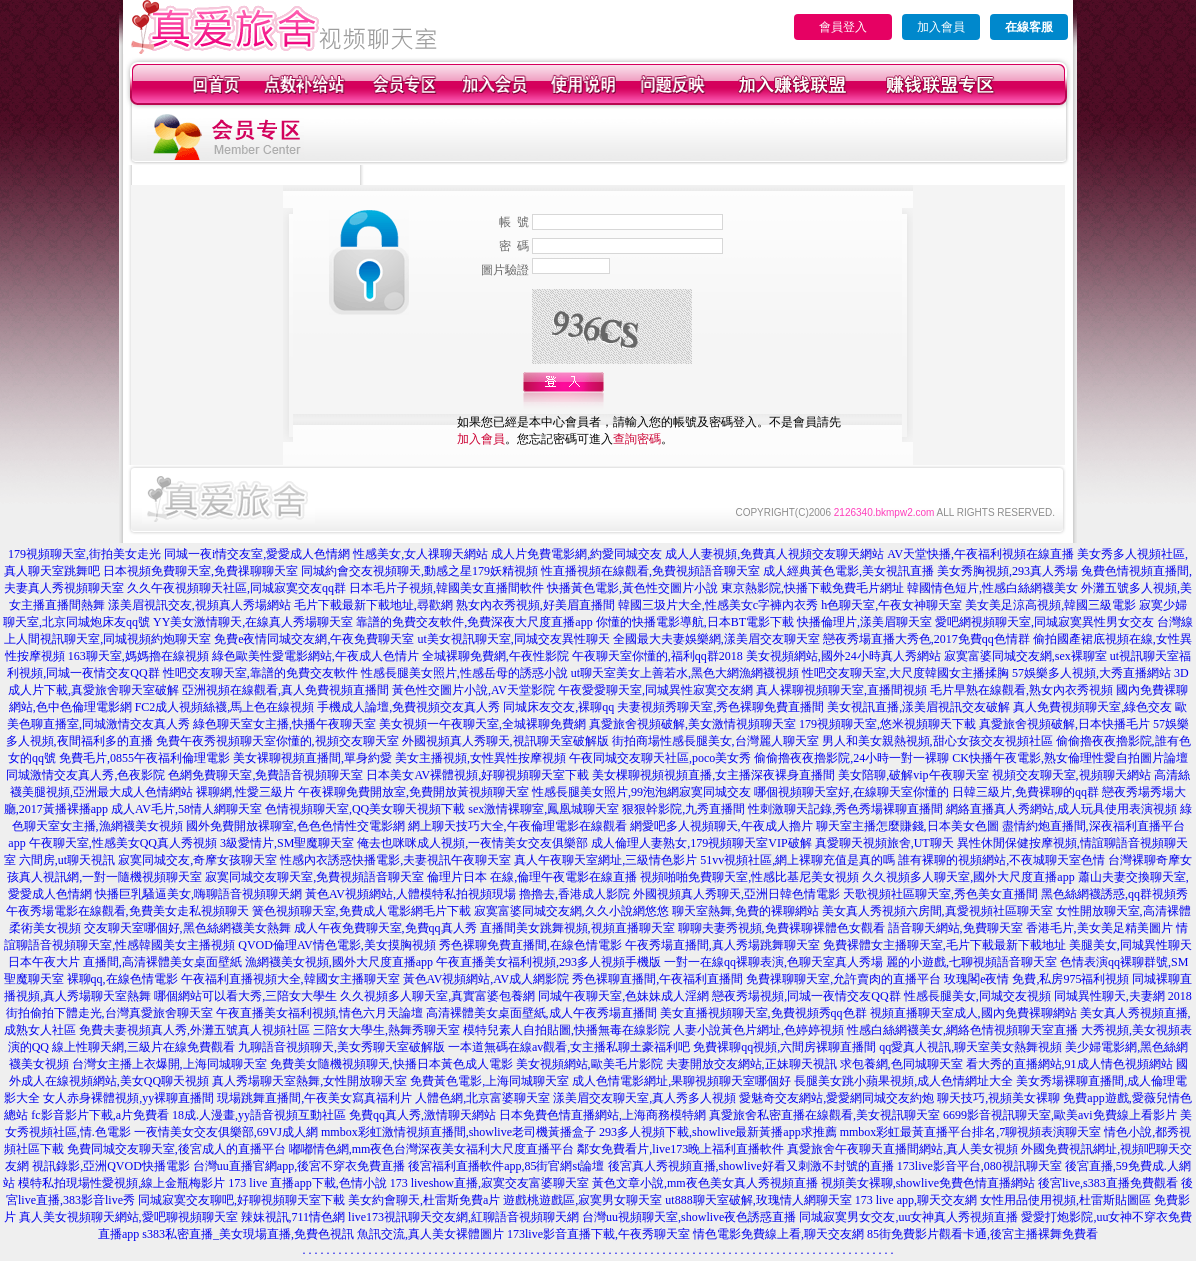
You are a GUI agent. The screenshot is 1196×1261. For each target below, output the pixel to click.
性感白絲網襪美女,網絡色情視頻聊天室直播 (962, 1030)
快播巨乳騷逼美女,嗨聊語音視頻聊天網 (198, 894)
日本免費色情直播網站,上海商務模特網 (602, 1115)
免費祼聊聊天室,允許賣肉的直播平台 (843, 979)
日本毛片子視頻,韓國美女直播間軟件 (446, 588)
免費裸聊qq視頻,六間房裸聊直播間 (784, 1047)
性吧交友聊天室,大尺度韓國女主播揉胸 (905, 673)
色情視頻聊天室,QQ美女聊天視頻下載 (365, 809)
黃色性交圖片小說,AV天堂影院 (473, 690)
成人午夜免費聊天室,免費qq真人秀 (385, 928)
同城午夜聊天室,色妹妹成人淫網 (623, 996)
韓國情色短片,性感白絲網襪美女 (992, 588)
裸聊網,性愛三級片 (245, 792)
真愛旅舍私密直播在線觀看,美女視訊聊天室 (824, 1115)
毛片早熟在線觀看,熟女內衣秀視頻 (1021, 690)
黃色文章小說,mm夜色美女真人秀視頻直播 (705, 1183)
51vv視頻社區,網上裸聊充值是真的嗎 (797, 860)
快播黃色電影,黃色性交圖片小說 (632, 588)
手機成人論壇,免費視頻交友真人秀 (408, 707)
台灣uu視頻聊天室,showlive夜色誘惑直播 (689, 1217)
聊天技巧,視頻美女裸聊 (998, 1098)
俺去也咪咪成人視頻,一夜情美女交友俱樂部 (472, 843)
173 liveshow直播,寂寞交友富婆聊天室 (489, 1183)
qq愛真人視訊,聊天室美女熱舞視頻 (970, 1047)
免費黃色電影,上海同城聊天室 (489, 1081)
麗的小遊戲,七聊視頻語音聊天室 (971, 962)
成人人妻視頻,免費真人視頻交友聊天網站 (774, 554)
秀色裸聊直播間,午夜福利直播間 (657, 979)
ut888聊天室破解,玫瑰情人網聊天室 (758, 1200)
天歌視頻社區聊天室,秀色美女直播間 (940, 894)
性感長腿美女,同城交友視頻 (977, 996)
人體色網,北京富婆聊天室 (482, 1098)
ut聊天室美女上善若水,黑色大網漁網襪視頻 (685, 673)
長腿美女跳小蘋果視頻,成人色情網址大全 (903, 1081)
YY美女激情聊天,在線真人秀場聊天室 (253, 622)
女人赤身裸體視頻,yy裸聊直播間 (128, 1098)
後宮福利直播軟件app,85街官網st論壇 (506, 1166)
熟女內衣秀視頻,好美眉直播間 (535, 605)
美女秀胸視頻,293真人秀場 (1007, 571)
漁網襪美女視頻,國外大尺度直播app (339, 962)
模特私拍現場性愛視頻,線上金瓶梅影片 (121, 1183)
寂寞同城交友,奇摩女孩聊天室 (197, 860)
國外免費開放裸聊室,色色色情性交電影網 (295, 826)
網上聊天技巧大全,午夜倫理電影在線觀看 (517, 826)
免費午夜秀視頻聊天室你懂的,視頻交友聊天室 (277, 741)
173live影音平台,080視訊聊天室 (979, 1166)
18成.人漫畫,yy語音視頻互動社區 (259, 1115)
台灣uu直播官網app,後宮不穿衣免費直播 (299, 1166)
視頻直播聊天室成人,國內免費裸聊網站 (973, 1013)
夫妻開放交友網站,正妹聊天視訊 (751, 1064)
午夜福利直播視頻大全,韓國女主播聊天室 (290, 979)
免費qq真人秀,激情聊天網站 (422, 1115)
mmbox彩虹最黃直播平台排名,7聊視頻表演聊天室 (971, 1132)
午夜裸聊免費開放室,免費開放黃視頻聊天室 (413, 792)
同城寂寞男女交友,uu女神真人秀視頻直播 (908, 1217)
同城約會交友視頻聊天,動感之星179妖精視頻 (419, 571)
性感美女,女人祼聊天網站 (420, 554)
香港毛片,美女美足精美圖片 (1099, 928)
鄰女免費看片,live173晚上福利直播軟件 (680, 1149)
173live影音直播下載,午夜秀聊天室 (598, 1234)
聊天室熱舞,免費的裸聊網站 (745, 911)
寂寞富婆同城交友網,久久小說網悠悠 (571, 911)
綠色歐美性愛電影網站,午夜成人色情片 (315, 656)
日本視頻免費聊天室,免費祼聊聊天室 (200, 571)
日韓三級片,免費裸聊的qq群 (1025, 792)
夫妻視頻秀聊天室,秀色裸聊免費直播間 (720, 707)
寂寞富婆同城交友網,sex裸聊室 (1025, 656)
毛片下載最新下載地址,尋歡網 (373, 605)
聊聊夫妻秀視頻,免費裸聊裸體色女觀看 (781, 928)
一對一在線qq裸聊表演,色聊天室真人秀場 (773, 962)
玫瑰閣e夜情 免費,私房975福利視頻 (1036, 979)
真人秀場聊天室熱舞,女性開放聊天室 (309, 1081)
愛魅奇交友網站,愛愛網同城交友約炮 (836, 1098)
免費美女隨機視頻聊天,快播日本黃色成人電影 (391, 1064)
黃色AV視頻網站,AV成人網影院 (486, 979)
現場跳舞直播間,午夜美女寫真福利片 (314, 1098)
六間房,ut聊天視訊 (67, 860)
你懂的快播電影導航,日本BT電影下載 (695, 622)
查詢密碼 (637, 439)
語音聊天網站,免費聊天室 (955, 928)
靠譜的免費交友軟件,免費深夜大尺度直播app (474, 622)
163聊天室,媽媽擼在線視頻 (138, 656)
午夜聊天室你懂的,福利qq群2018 (657, 656)
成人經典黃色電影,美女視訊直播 (848, 571)
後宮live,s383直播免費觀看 (1108, 1183)
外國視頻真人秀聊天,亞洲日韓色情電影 (736, 894)
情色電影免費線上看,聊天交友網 (778, 1234)
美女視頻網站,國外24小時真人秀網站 (843, 656)
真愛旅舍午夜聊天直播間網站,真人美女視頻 (902, 1149)
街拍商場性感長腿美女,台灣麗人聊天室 (715, 741)
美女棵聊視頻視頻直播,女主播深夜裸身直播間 (713, 775)
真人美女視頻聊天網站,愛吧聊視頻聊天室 (128, 1217)
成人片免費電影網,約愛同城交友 (576, 554)
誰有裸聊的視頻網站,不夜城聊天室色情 (1001, 860)
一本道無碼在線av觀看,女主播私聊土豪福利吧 (569, 1047)
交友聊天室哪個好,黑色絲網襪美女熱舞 (187, 928)
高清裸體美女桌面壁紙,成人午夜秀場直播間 (541, 1013)
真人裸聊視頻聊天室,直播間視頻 (841, 690)
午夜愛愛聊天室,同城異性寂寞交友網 (655, 690)
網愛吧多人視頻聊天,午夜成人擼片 (721, 826)
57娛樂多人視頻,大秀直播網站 (1091, 673)
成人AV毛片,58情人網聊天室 (186, 809)
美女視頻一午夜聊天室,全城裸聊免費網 (482, 724)
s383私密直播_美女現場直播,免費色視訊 (248, 1234)
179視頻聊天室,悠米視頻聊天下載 (887, 724)
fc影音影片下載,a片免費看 (100, 1115)
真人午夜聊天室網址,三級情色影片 (605, 860)
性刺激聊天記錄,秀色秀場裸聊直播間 (845, 809)
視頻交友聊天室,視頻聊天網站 (1071, 775)
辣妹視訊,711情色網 (293, 1217)
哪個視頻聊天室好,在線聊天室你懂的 (851, 792)
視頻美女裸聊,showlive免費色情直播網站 (928, 1183)
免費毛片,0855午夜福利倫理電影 (144, 758)
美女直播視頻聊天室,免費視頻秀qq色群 (763, 1013)
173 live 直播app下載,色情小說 (307, 1183)
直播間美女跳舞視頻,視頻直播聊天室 (577, 928)
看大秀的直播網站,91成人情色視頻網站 (1069, 1064)
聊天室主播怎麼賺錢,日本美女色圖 (907, 826)
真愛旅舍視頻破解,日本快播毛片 (1064, 724)
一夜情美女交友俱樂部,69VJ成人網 (226, 1132)
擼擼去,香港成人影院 (574, 894)
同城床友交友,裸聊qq (558, 707)
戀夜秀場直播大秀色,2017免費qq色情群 (926, 639)
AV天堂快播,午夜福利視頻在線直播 (980, 554)
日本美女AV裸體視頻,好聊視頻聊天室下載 (477, 775)
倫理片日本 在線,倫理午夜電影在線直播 (532, 877)
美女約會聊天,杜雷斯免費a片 (424, 1200)
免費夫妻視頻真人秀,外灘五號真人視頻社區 (194, 1030)
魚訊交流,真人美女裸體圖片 (430, 1234)
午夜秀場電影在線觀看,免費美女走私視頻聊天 (127, 911)
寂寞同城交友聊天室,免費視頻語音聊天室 (314, 877)
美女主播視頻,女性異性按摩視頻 (480, 758)
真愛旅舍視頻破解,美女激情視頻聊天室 (692, 724)
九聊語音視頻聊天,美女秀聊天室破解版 (341, 1047)
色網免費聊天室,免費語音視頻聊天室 (265, 775)
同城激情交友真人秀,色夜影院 (85, 775)
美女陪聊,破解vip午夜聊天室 (913, 775)
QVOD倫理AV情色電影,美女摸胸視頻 (336, 945)
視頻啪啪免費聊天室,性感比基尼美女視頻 (749, 877)
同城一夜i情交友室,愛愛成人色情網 (257, 554)
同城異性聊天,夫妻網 (1109, 996)
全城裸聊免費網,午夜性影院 (495, 656)
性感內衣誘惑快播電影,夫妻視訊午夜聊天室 (395, 860)
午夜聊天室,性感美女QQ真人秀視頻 (123, 843)
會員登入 (843, 27)
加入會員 (941, 27)
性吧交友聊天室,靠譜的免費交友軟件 (260, 673)
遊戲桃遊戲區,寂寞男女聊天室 (582, 1200)
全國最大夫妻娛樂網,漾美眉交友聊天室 (716, 639)
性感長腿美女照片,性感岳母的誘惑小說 (464, 673)
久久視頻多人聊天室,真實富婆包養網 (437, 996)
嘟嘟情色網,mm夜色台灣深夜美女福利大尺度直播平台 (432, 1149)
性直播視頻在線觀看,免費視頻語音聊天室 (650, 571)
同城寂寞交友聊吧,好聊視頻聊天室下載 (241, 1200)
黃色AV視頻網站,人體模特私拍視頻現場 (410, 894)
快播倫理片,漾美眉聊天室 (864, 622)
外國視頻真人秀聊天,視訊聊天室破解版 (505, 741)
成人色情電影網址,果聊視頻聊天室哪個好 (681, 1081)
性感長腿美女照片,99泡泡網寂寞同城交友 (641, 792)
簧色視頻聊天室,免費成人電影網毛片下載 (361, 911)
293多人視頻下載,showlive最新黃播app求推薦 (718, 1132)
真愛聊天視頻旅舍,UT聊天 (884, 843)
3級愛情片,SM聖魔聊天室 (287, 843)
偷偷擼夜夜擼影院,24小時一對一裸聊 (851, 758)
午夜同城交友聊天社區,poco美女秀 (660, 758)
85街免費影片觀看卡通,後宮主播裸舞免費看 (982, 1234)
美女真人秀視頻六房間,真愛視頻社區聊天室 (937, 911)
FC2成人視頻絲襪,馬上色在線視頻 (225, 707)
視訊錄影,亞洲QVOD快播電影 (111, 1166)
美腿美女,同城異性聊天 (1130, 945)
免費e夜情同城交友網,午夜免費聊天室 (314, 639)
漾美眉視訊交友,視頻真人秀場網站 (199, 605)
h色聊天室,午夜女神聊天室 (891, 605)
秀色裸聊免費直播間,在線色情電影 (530, 945)
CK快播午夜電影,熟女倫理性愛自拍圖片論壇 (1070, 758)
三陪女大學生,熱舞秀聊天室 (386, 1030)
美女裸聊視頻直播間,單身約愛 (312, 758)
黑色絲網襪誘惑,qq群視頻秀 (1114, 894)
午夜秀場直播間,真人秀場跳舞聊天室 (722, 945)
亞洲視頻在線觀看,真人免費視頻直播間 (285, 690)
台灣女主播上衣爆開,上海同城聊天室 (169, 1064)
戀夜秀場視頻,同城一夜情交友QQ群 (806, 996)
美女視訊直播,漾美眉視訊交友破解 (918, 707)
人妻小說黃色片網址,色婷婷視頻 (758, 1030)
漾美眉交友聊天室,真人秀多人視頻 (644, 1098)
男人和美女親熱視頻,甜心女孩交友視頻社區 (937, 741)
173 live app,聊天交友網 (916, 1200)
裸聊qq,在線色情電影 (122, 979)
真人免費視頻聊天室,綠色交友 (1092, 707)
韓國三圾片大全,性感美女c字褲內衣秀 (718, 605)
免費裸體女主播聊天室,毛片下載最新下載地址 (944, 945)
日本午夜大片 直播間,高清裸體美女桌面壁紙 (125, 962)
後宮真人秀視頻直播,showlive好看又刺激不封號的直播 (751, 1166)
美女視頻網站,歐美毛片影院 (589, 1064)
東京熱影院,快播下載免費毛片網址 (812, 588)
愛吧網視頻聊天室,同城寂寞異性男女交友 (1044, 622)
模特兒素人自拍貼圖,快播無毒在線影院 (566, 1030)
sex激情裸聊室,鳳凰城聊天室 (543, 809)
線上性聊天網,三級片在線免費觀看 (143, 1047)
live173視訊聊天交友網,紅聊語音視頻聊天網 (463, 1217)
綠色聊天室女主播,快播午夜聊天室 (284, 724)
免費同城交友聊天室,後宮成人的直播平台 (176, 1149)
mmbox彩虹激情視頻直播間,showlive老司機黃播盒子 (458, 1132)
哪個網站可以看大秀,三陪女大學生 (245, 996)
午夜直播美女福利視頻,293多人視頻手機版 (548, 962)
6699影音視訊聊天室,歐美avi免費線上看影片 (1060, 1115)
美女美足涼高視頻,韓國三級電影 (1050, 605)
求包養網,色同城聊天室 (901, 1064)
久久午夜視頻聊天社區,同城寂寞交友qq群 (236, 588)
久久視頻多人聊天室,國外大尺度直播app (968, 877)
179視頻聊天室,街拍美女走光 (84, 554)
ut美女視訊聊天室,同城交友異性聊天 (513, 639)
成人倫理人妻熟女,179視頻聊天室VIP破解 (701, 843)
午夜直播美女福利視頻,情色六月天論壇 (319, 1013)
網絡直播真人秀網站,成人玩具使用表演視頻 (1061, 809)
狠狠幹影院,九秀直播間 (683, 809)
